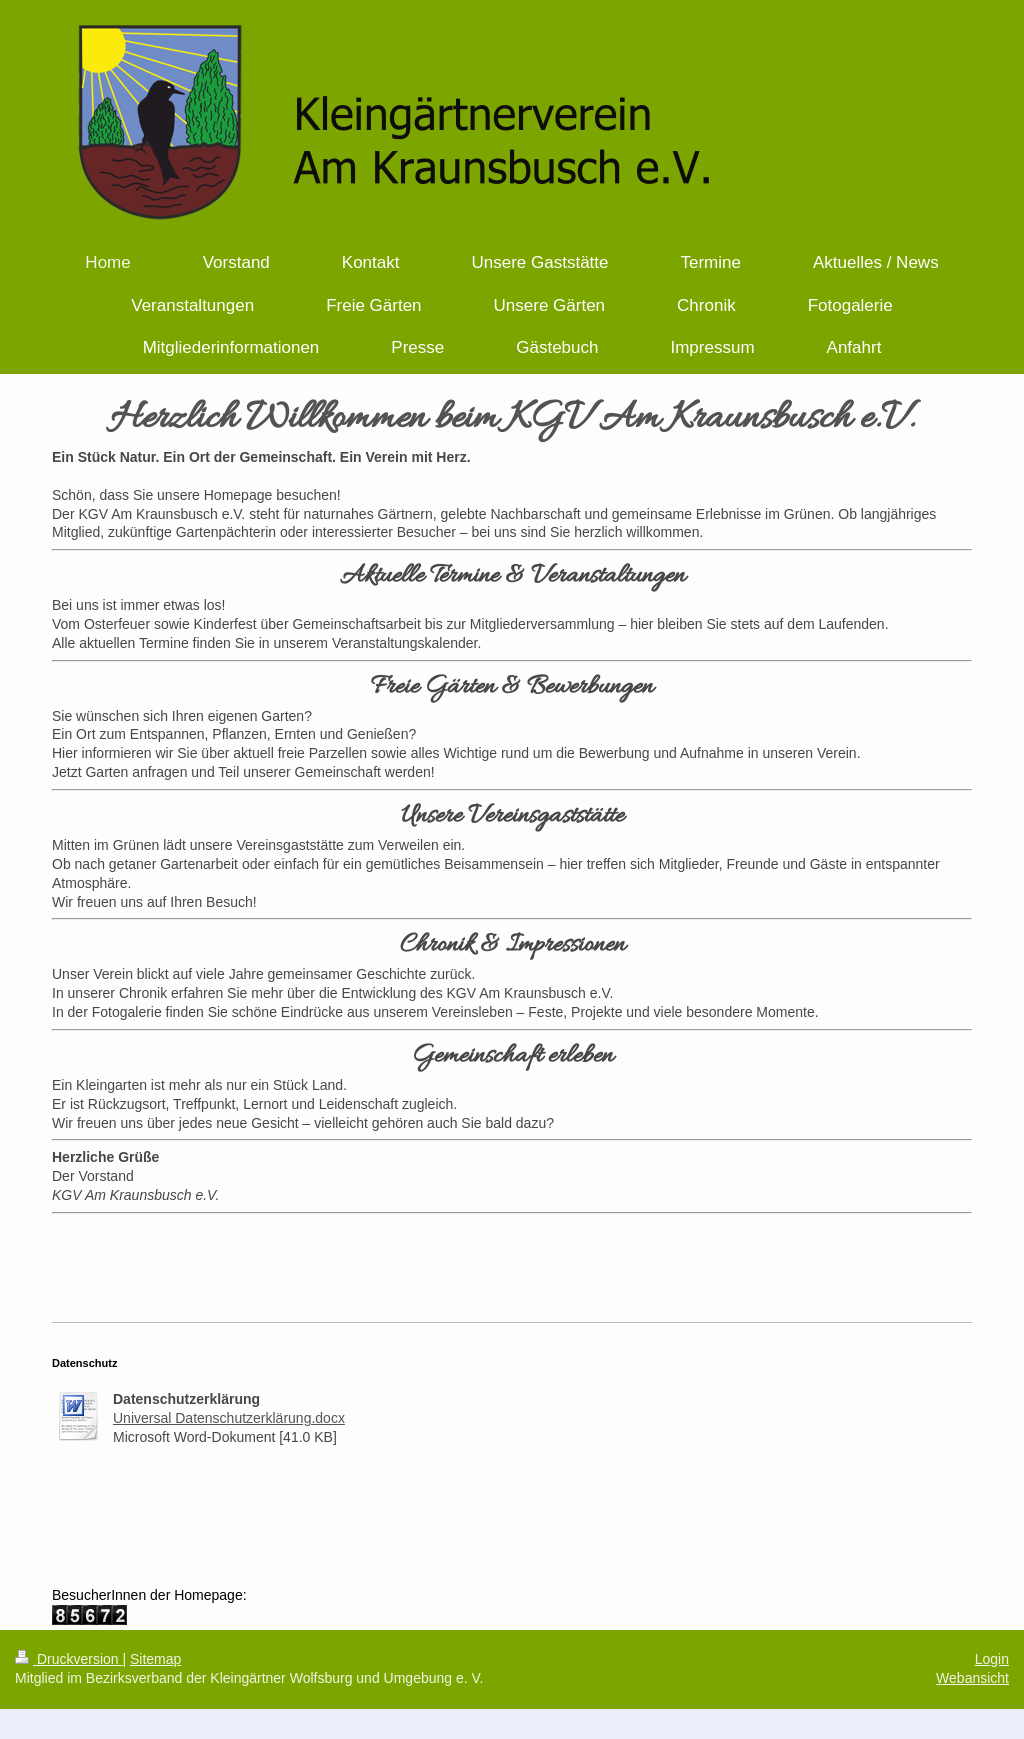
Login (992, 1659)
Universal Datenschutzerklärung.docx (229, 1418)
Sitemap (155, 1659)
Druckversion (68, 1659)
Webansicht (972, 1678)
